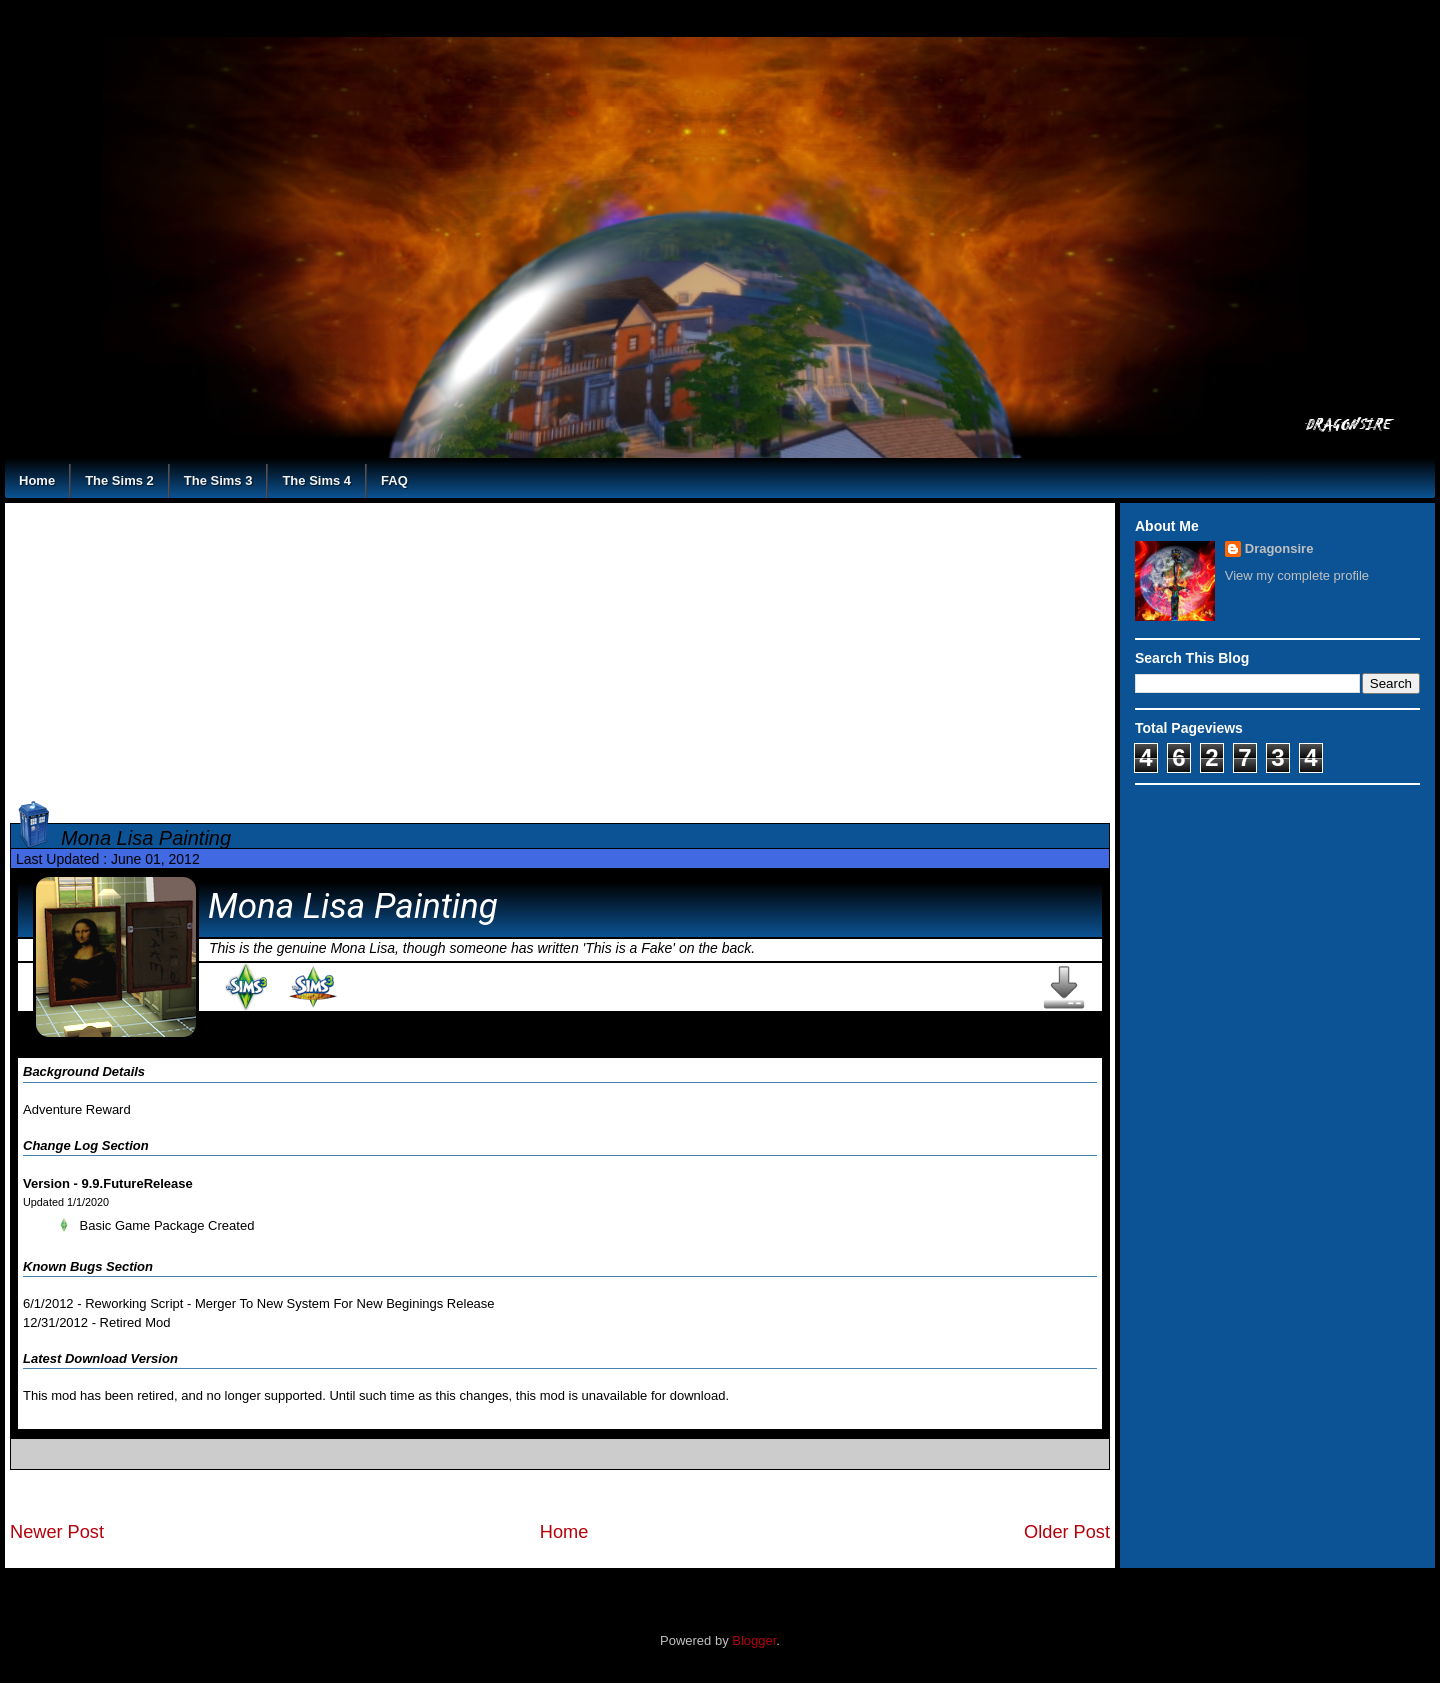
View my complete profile (1297, 575)
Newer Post (57, 1532)
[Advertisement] (560, 648)
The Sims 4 (316, 480)
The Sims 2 (119, 480)
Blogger (754, 1640)
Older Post (1067, 1532)
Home (37, 480)
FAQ (394, 480)
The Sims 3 (218, 480)
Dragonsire (1279, 548)
